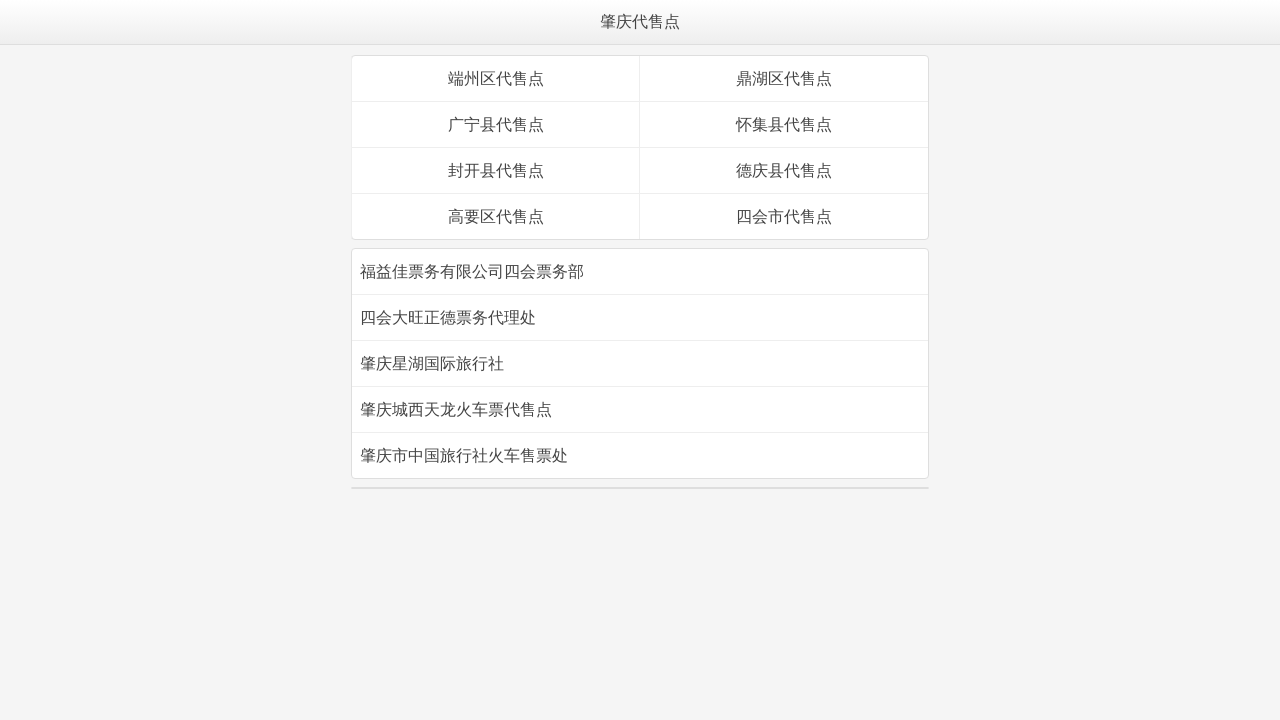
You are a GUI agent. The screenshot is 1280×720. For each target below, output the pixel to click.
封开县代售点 (496, 170)
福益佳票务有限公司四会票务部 (472, 271)
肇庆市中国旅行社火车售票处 (464, 455)
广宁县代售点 (496, 124)
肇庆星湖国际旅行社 (432, 363)
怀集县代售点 (784, 124)
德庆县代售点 (784, 170)
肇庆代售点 (640, 21)
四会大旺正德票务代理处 (448, 317)
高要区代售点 (496, 216)
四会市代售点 (784, 216)
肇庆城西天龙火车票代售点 (456, 409)
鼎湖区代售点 (784, 78)
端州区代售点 (496, 78)
